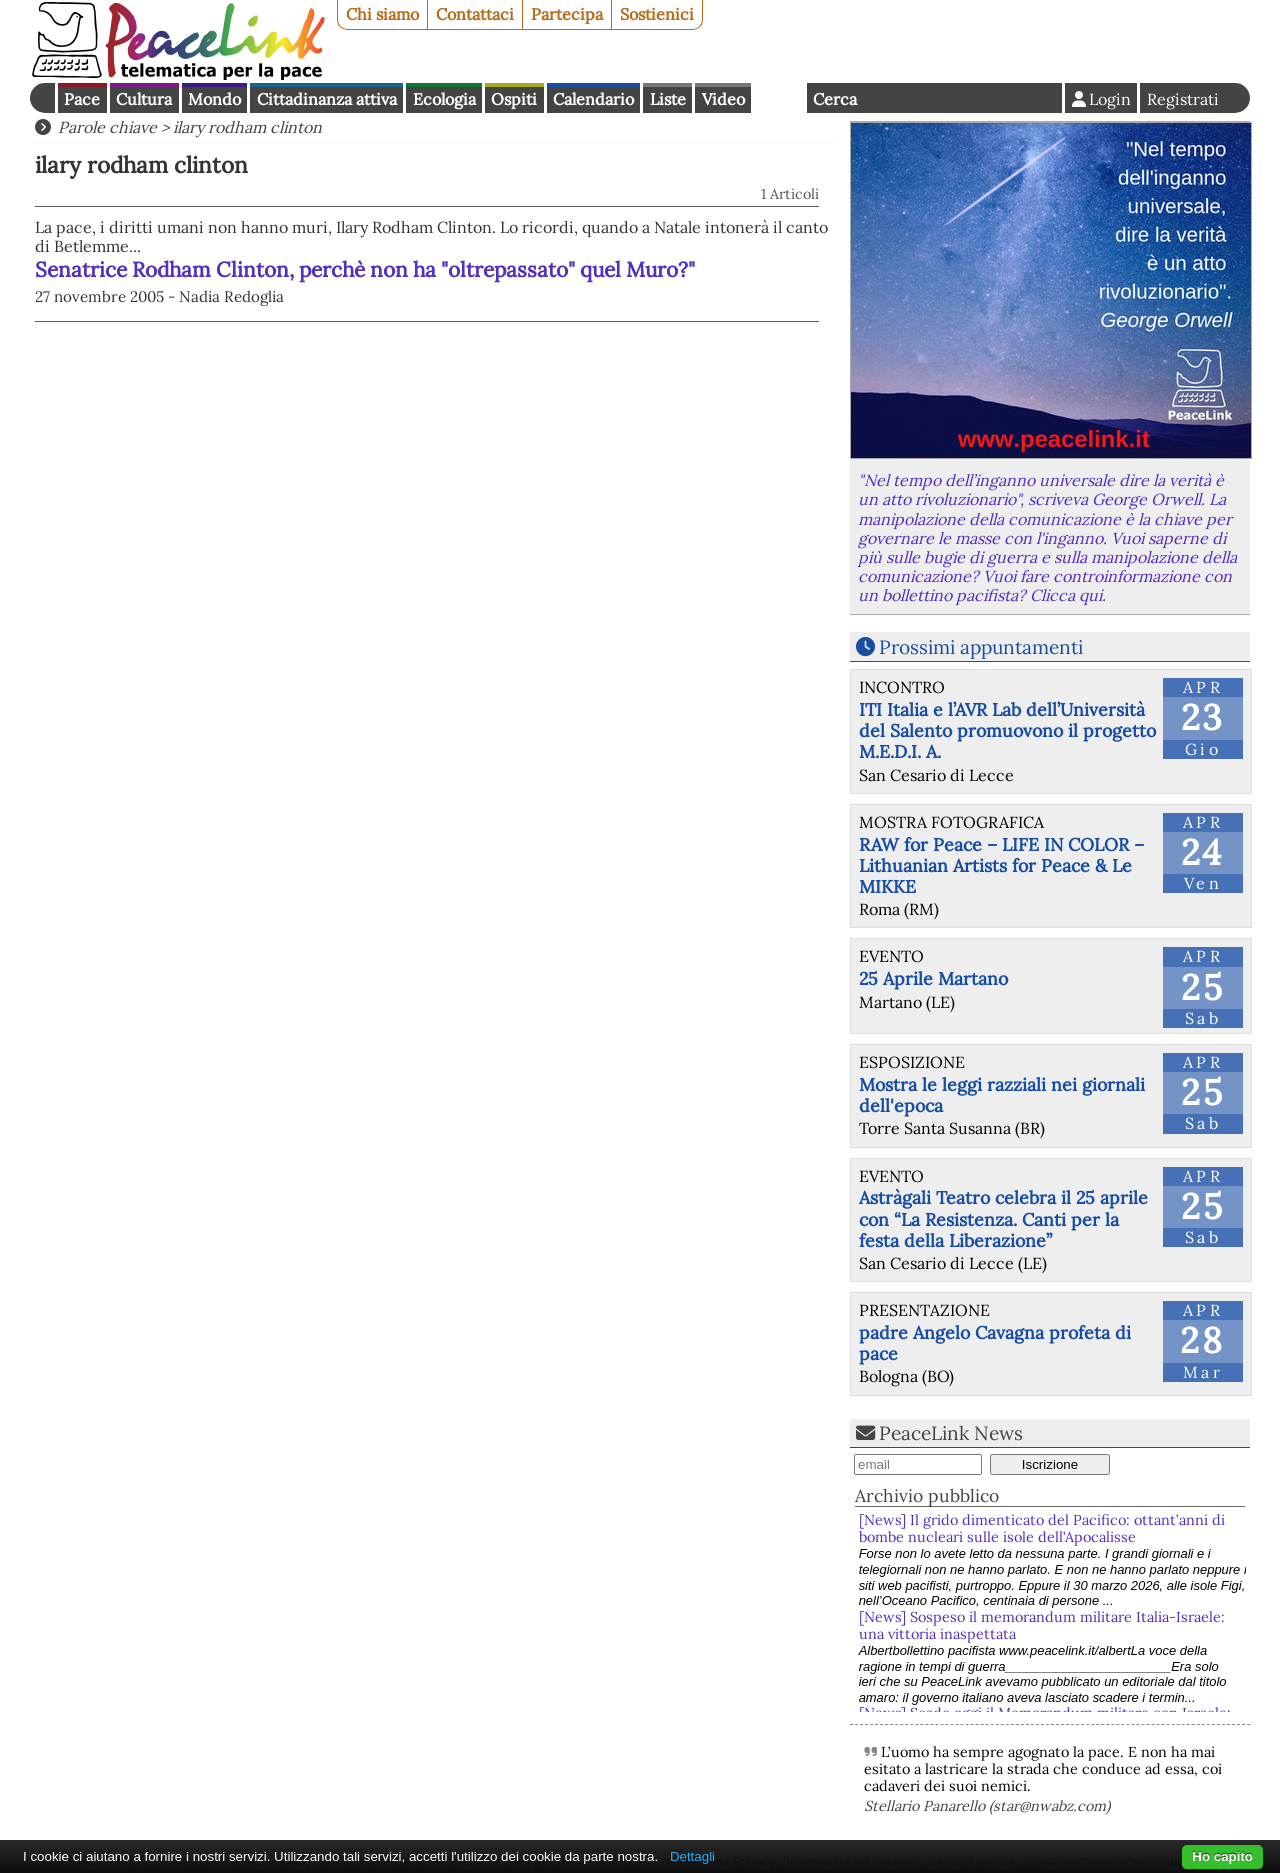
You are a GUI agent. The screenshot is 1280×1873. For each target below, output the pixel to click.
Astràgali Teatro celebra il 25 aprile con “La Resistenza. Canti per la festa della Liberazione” (1003, 1218)
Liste (668, 99)
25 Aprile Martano (933, 978)
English (779, 98)
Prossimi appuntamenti (981, 647)
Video (723, 99)
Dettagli (692, 1856)
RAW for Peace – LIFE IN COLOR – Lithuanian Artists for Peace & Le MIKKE (1001, 865)
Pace (82, 99)
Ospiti (514, 99)
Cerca (835, 99)
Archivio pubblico (927, 1495)
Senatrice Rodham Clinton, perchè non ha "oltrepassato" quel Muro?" (365, 269)
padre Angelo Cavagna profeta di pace (995, 1343)
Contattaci (475, 14)
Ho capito (1222, 1856)
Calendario (593, 99)
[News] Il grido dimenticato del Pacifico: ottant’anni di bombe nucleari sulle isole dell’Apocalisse (1042, 1528)
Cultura (144, 99)
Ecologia (444, 99)
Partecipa (567, 14)
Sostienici (657, 14)
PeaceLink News (951, 1433)
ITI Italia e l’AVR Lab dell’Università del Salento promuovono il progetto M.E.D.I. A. (1007, 730)
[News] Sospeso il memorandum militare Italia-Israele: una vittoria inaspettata (1042, 1625)
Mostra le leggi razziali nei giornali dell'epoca (1002, 1095)
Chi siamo (382, 14)
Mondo (214, 99)
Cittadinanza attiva (327, 99)
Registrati (1183, 99)
